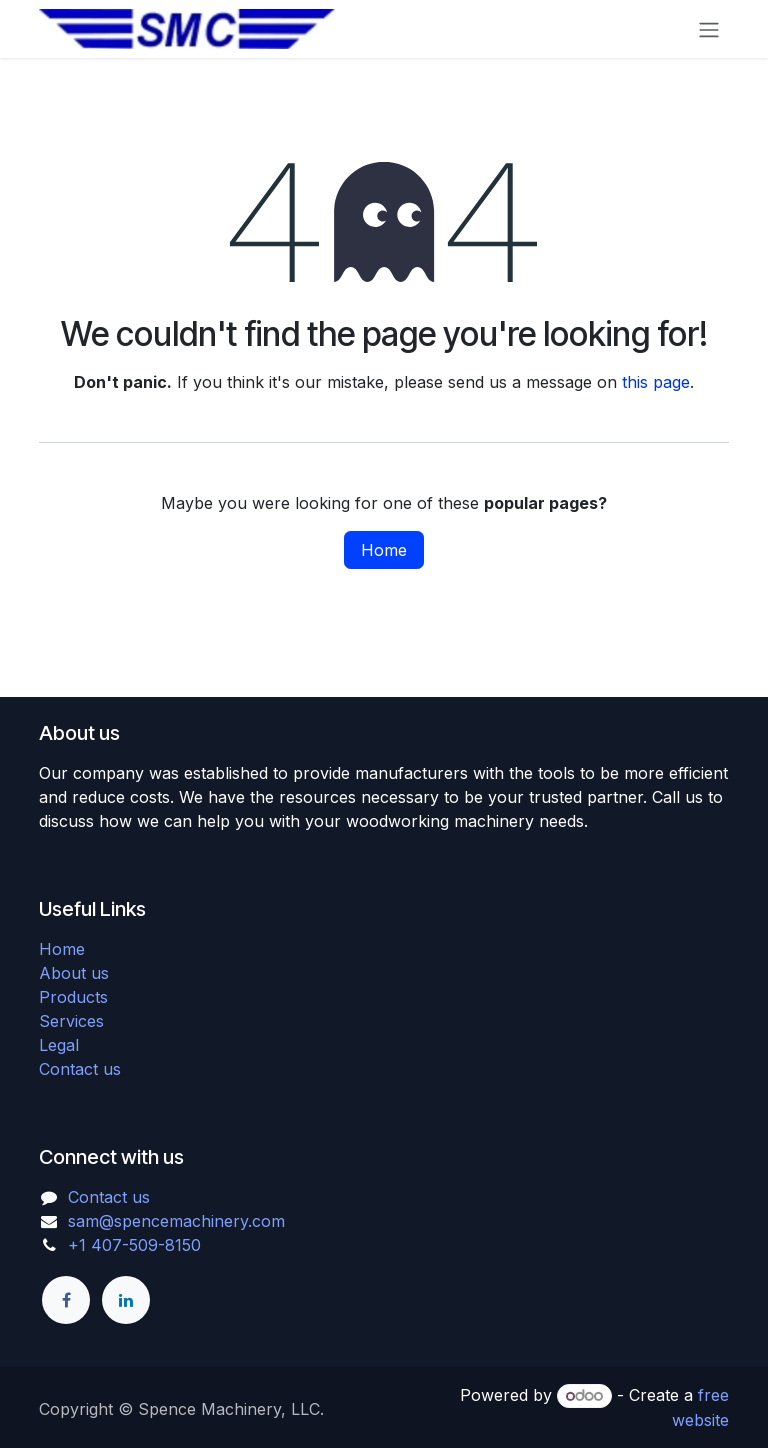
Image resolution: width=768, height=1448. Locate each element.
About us (74, 973)
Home (384, 550)
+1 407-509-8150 (134, 1245)
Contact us (80, 1069)
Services (71, 1021)
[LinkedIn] (126, 1300)
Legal (59, 1045)
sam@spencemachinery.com (176, 1221)
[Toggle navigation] (709, 29)
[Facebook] (66, 1300)
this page (656, 382)
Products (73, 997)
